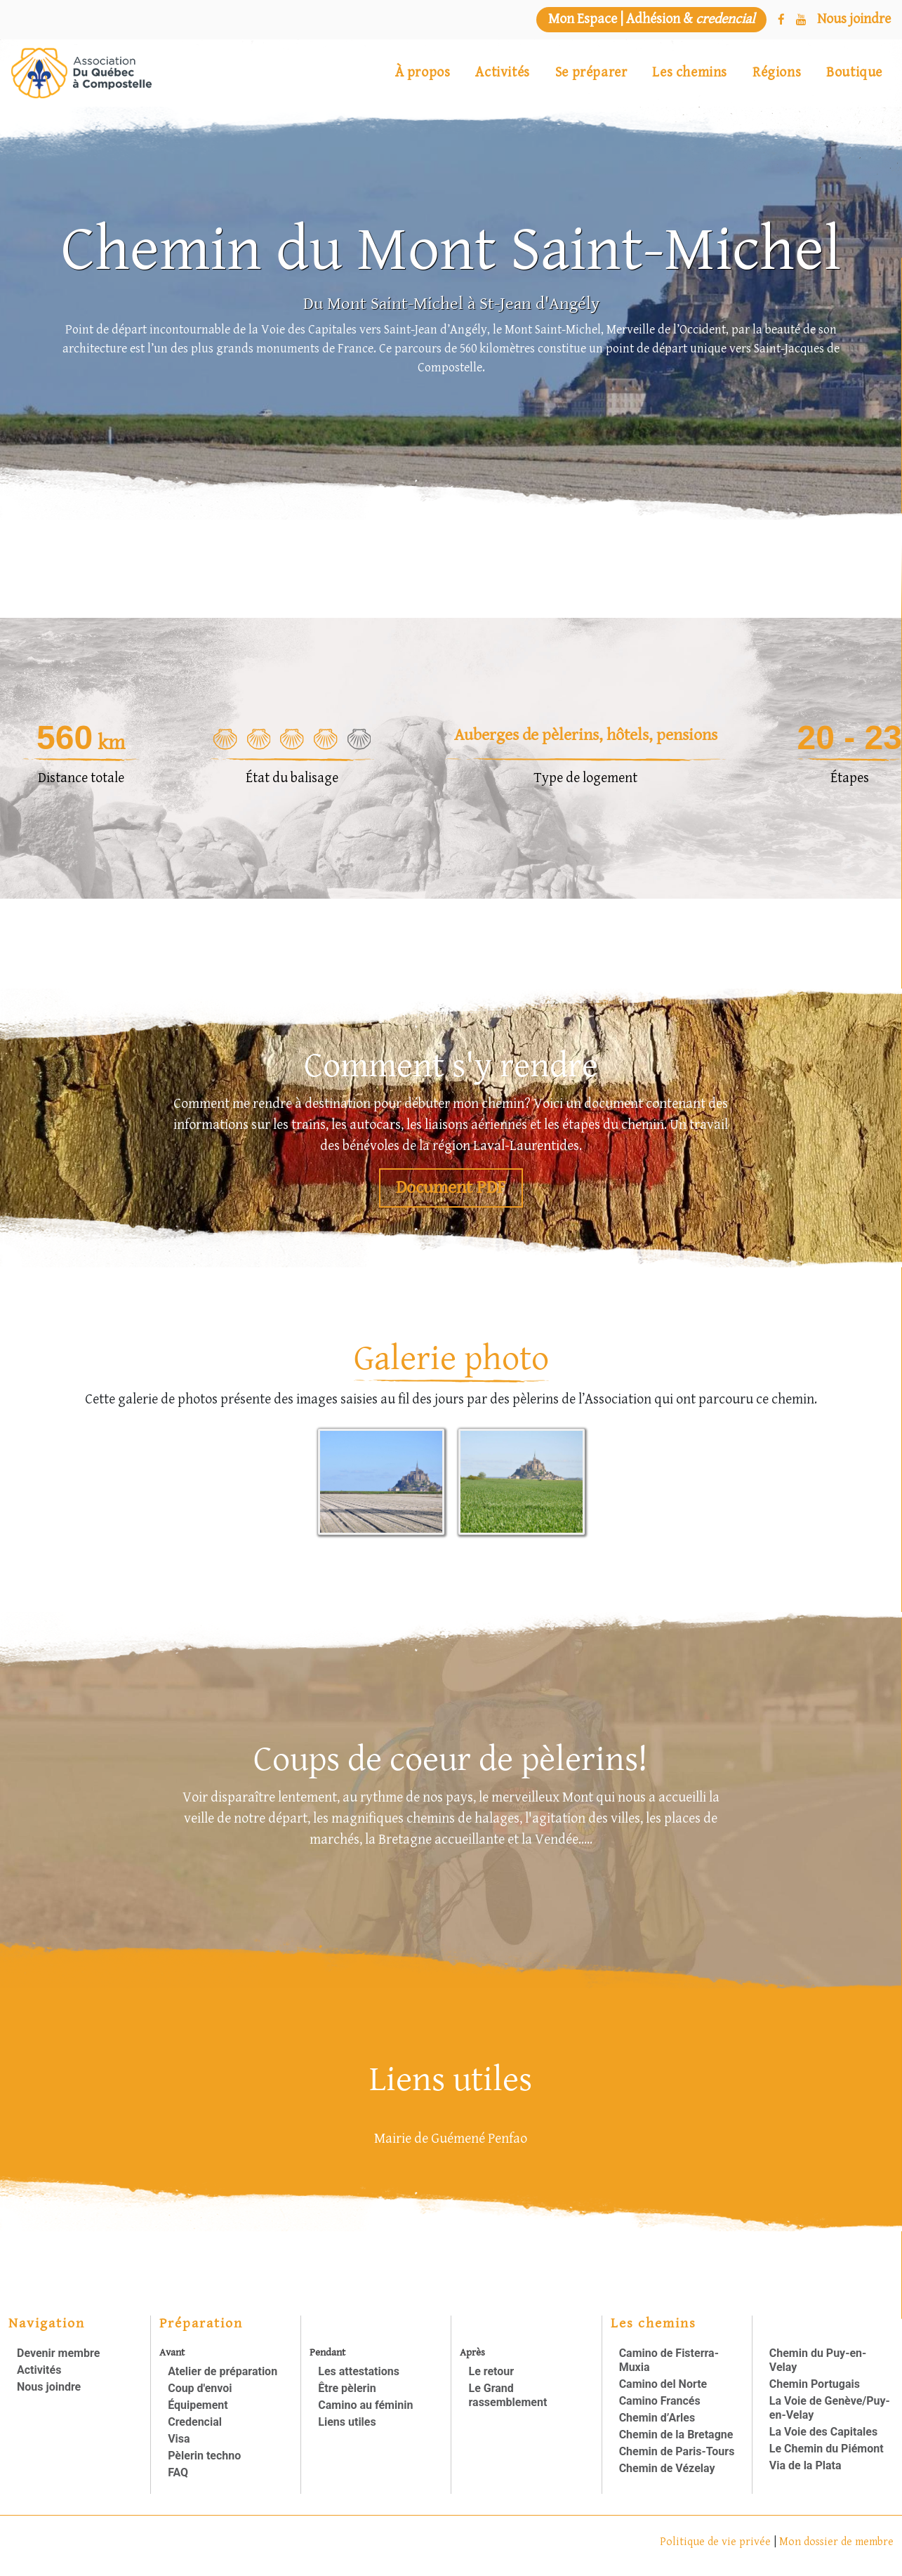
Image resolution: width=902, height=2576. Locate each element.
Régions (776, 73)
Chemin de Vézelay (667, 2468)
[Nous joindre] (854, 19)
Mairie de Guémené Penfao (450, 2139)
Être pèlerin (347, 2388)
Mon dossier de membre (836, 2542)
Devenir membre (58, 2353)
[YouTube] (801, 20)
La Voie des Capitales (823, 2431)
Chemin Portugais (814, 2384)
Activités (502, 73)
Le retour (491, 2371)
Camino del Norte (663, 2384)
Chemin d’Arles (657, 2417)
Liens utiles (347, 2422)
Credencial (195, 2422)
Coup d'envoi (200, 2388)
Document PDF (451, 1188)
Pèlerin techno (204, 2455)
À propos (423, 73)
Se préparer (591, 73)
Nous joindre (49, 2386)
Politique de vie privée (717, 2542)
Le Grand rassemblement (507, 2395)
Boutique (854, 73)
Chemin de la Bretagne (676, 2434)
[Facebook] (781, 20)
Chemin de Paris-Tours (677, 2451)
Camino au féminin (365, 2405)
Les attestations (358, 2371)
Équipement (198, 2405)
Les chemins (689, 73)
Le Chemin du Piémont (826, 2448)
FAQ (178, 2472)
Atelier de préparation (222, 2371)
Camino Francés (660, 2400)
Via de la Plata (805, 2465)
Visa (179, 2438)
